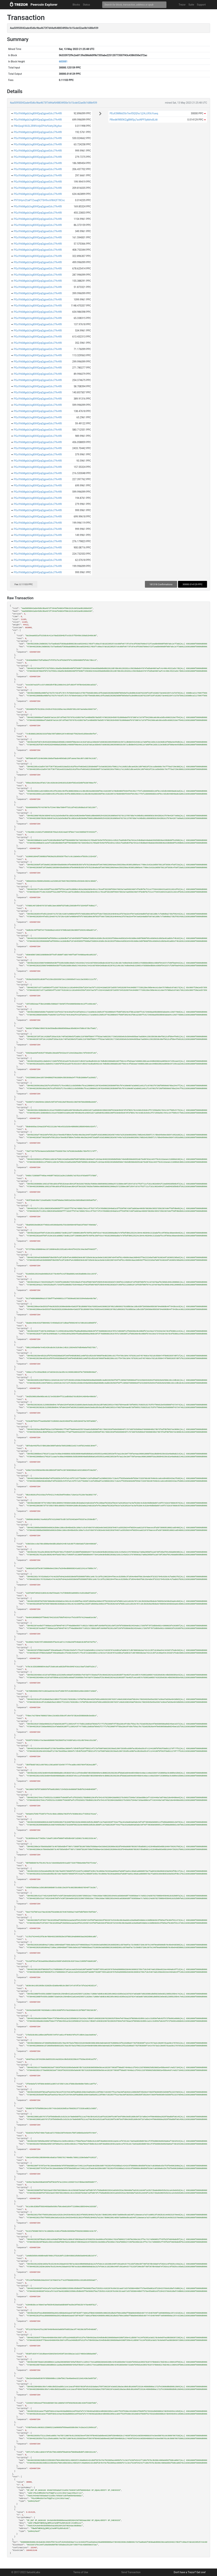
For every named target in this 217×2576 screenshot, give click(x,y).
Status (86, 4)
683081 (63, 61)
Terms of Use (80, 2572)
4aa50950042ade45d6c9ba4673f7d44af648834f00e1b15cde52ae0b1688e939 (53, 102)
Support (201, 4)
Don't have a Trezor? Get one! (190, 2572)
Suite (191, 4)
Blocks (76, 4)
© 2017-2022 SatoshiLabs (25, 2572)
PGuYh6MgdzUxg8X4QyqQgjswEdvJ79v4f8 (38, 113)
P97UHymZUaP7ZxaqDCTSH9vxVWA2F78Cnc (39, 200)
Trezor (182, 4)
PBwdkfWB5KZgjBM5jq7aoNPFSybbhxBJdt (134, 119)
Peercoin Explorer (44, 4)
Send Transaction (130, 2572)
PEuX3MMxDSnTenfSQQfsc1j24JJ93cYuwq (134, 113)
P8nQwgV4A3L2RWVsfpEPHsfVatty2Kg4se (38, 125)
